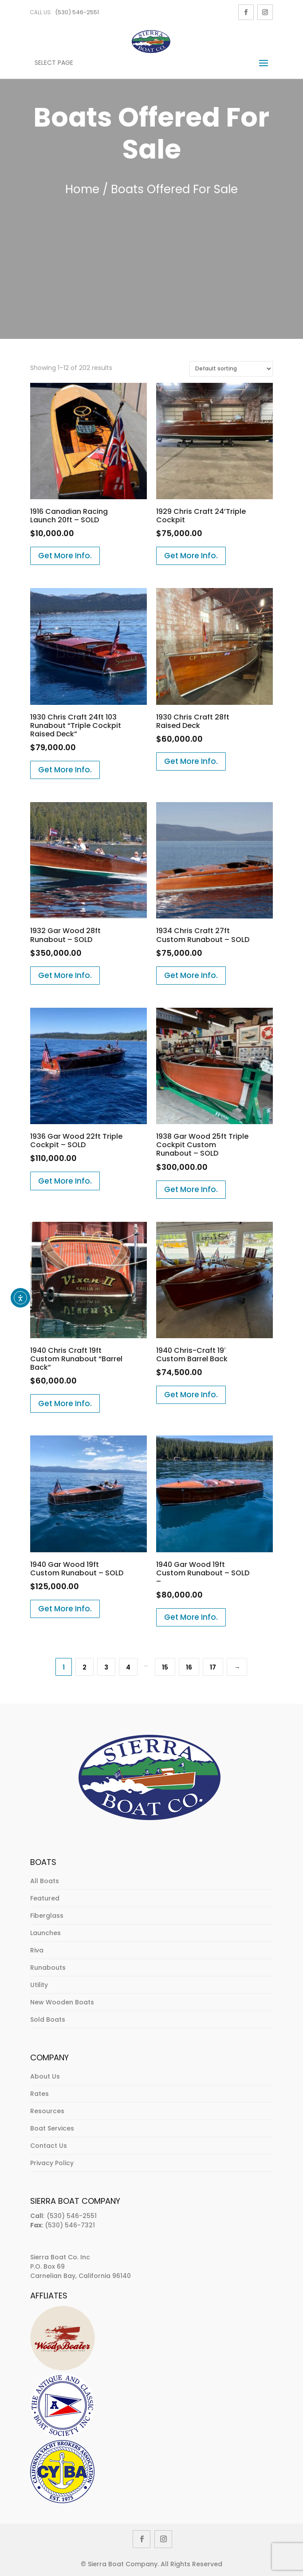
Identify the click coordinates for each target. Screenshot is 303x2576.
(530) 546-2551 (77, 12)
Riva (36, 1950)
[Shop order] (231, 369)
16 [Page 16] (189, 1667)
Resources (47, 2111)
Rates (39, 2093)
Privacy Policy (52, 2163)
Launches (45, 1932)
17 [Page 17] (213, 1667)
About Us (45, 2076)
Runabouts (48, 1967)
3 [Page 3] (106, 1667)
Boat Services (52, 2128)
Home (82, 189)
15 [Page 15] (165, 1667)
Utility (39, 1984)
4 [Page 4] (128, 1667)
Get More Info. (65, 555)
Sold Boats (47, 2019)
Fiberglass (46, 1915)
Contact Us (48, 2145)
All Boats (44, 1880)
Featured (44, 1898)
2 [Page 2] (85, 1667)
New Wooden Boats (62, 2002)
